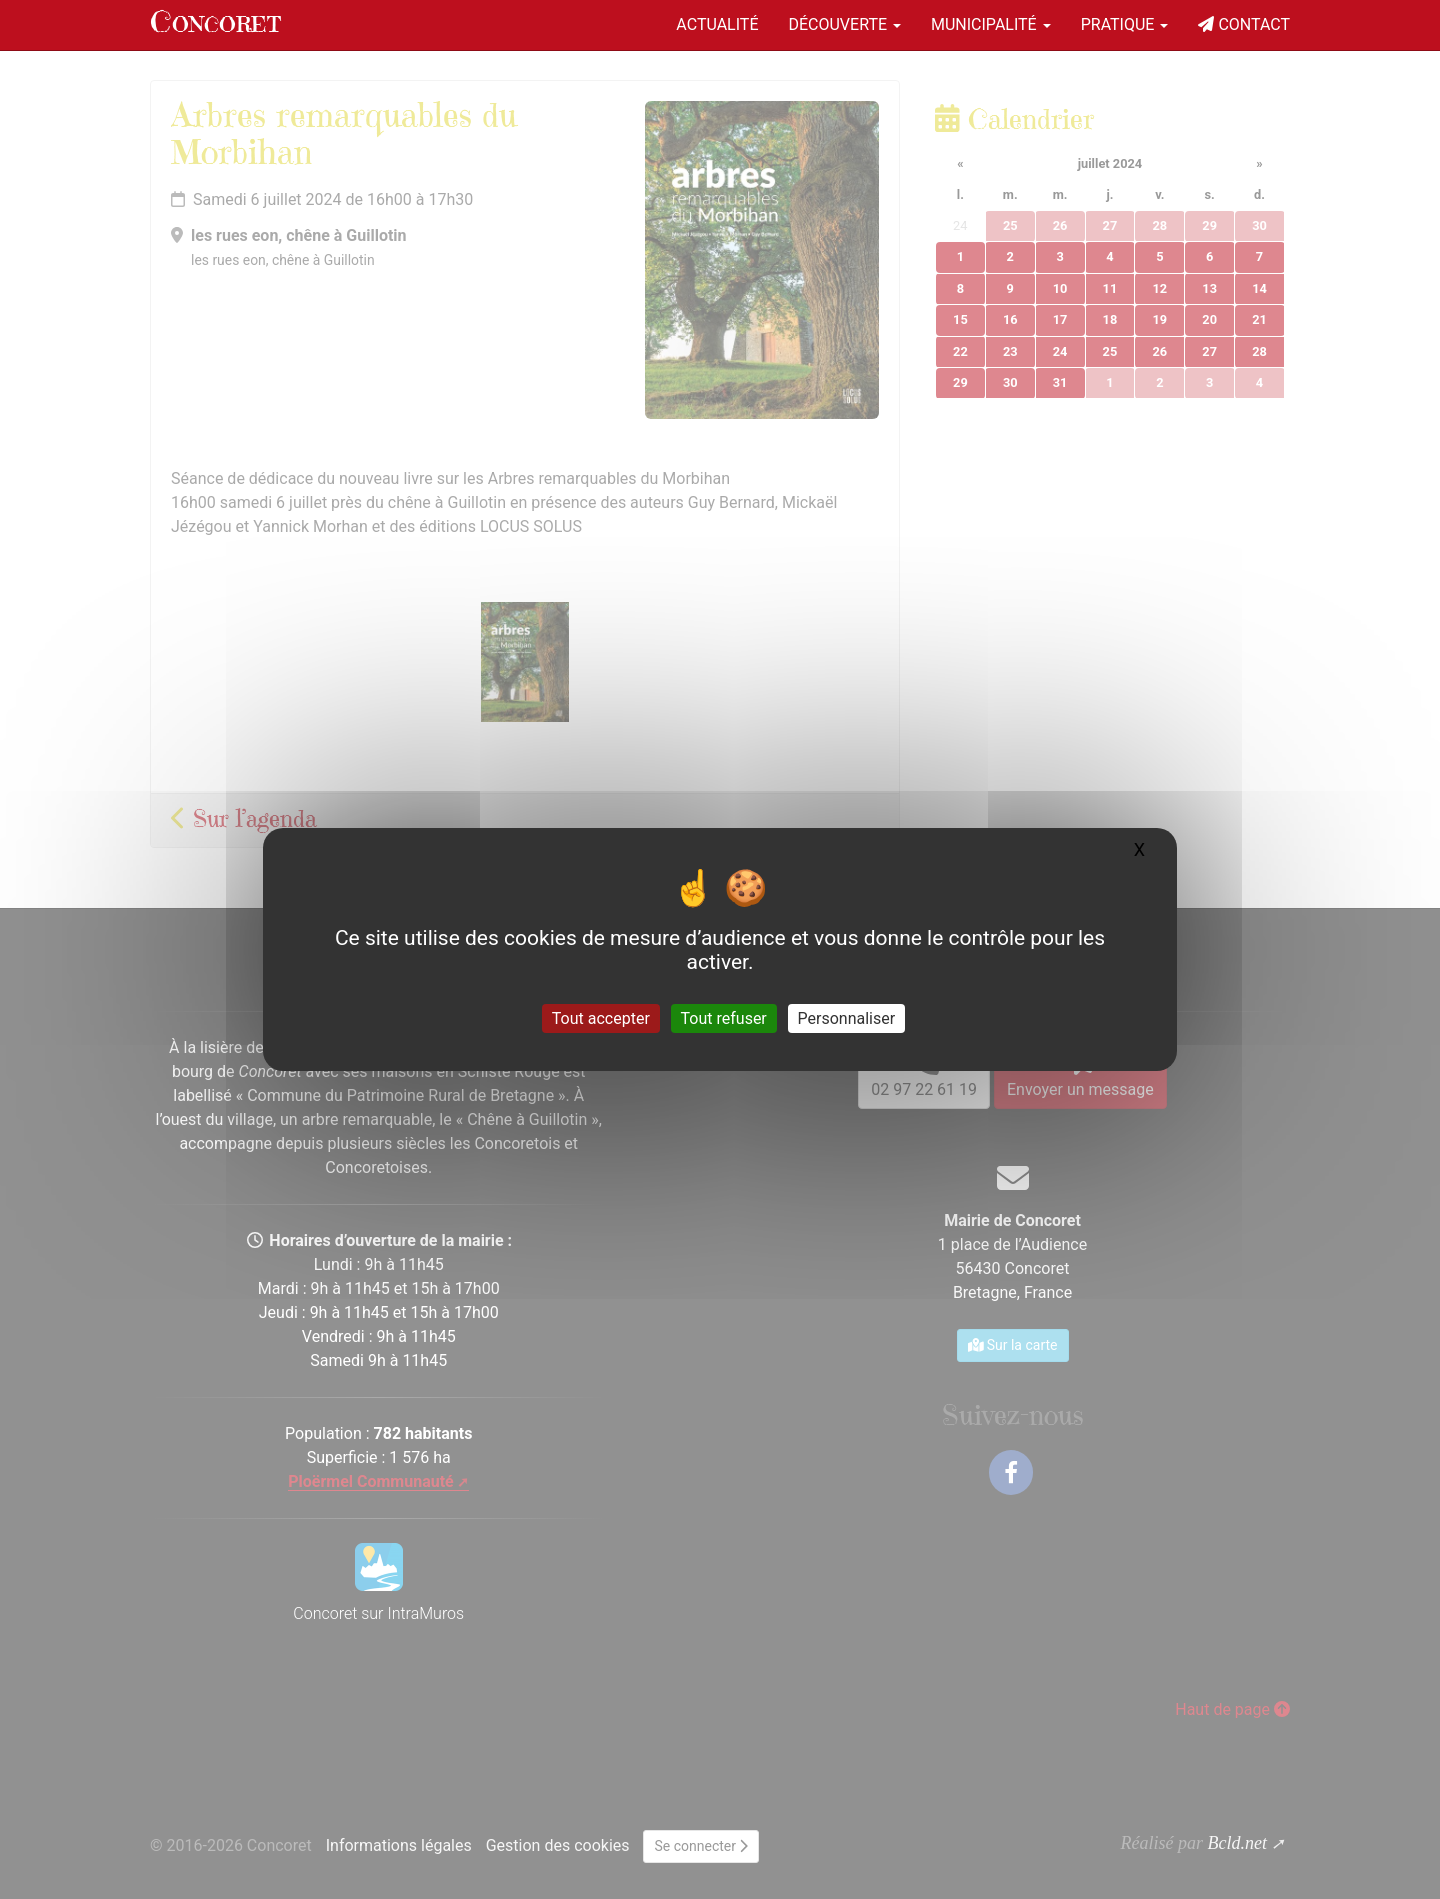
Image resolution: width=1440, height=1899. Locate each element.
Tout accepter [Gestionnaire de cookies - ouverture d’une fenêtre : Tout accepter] (601, 1018)
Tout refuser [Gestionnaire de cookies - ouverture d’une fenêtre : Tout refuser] (724, 1018)
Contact (1244, 24)
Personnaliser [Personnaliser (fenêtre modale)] (847, 1018)
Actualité (717, 24)
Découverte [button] (844, 24)
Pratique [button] (1125, 24)
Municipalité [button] (991, 24)
